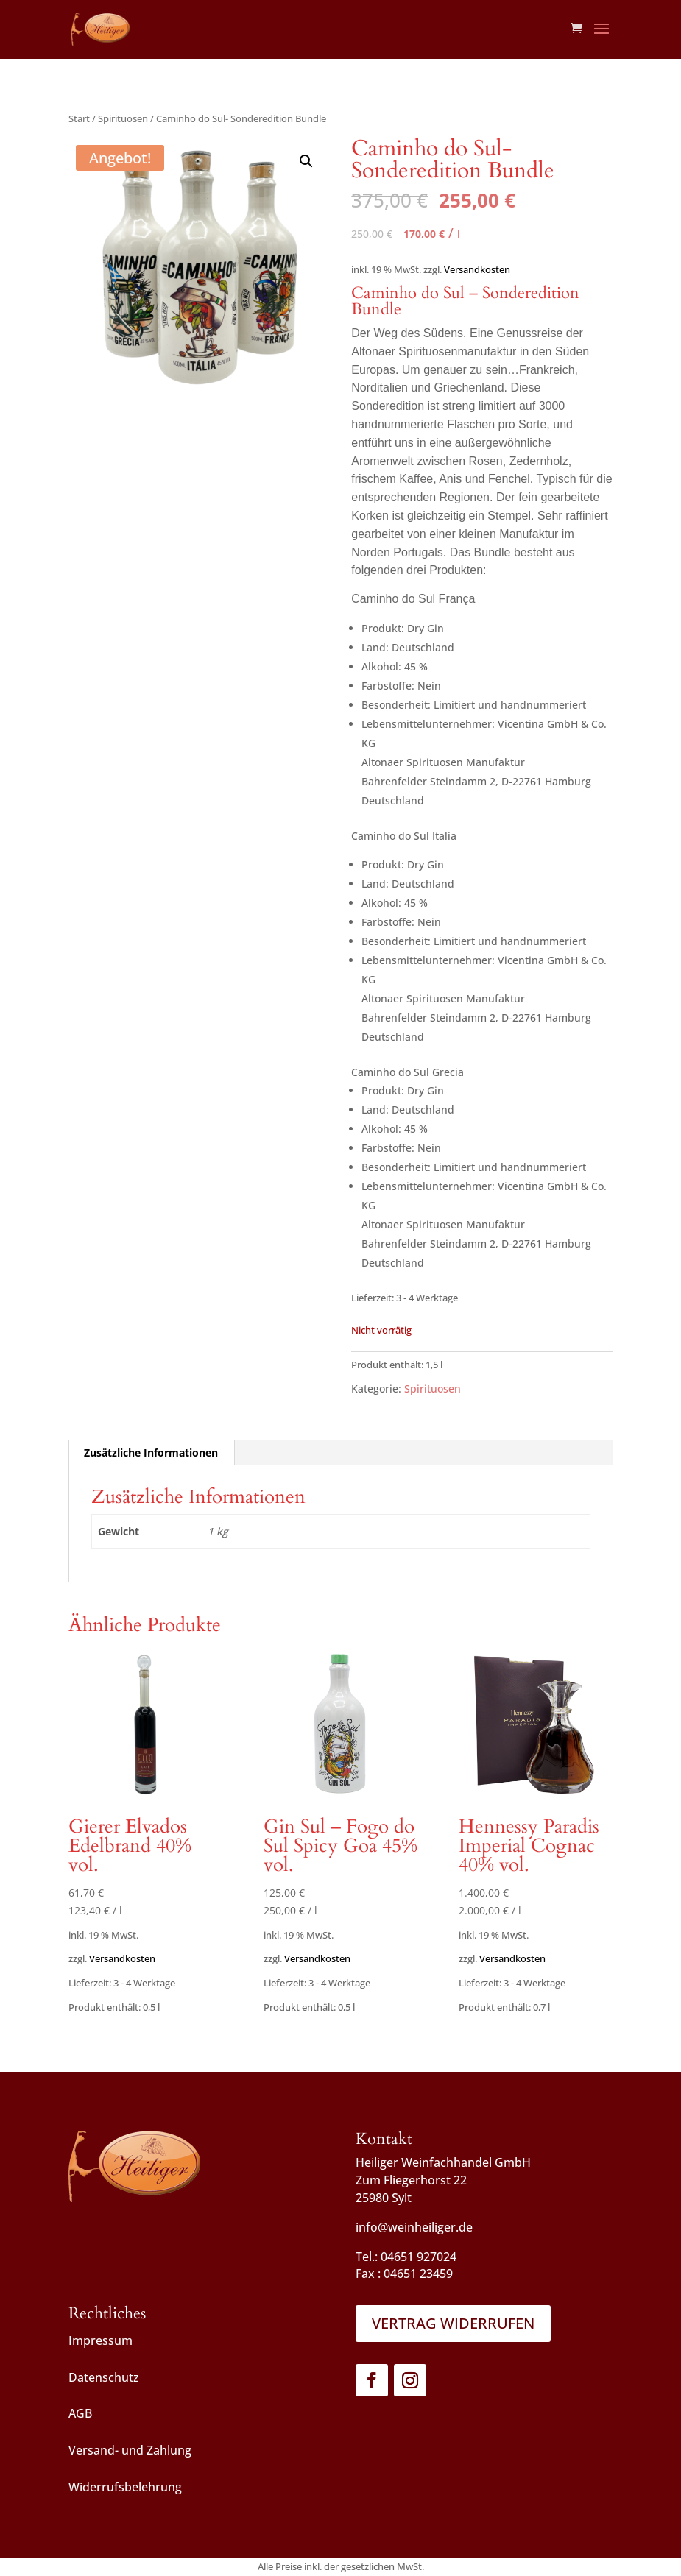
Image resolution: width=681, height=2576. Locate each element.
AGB (80, 2413)
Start (79, 118)
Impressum (100, 2340)
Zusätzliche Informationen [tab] (151, 1452)
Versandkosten (477, 269)
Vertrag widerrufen (453, 2323)
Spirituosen (123, 118)
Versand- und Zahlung (129, 2450)
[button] (306, 161)
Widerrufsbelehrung (125, 2487)
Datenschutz (103, 2377)
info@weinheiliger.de (414, 2227)
